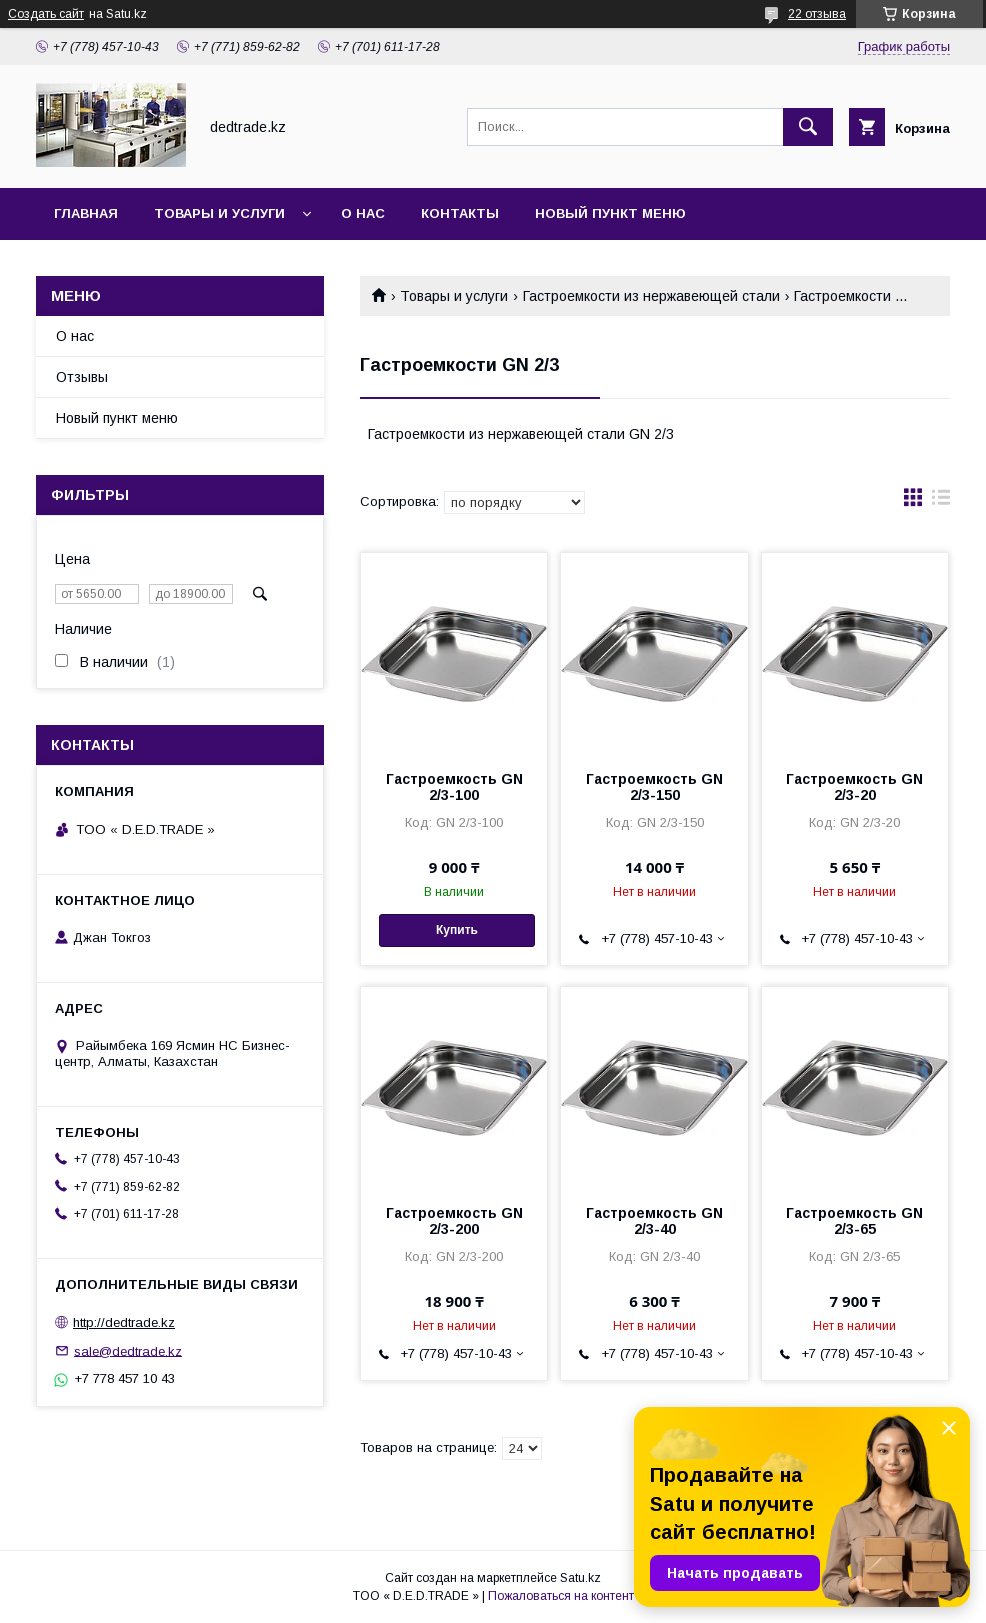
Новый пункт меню (610, 213)
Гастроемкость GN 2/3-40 (654, 1221)
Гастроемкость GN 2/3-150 (654, 787)
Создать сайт (46, 14)
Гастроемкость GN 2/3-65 (854, 1221)
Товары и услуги (219, 213)
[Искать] (808, 127)
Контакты (460, 213)
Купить (457, 930)
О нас (363, 213)
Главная (86, 213)
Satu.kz (580, 1578)
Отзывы (82, 377)
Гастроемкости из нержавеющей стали (651, 296)
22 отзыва (817, 14)
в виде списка (941, 502)
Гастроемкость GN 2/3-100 (454, 787)
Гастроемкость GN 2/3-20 (854, 787)
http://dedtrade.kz (124, 1322)
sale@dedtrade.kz (128, 1350)
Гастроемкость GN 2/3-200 (454, 1221)
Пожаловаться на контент (561, 1596)
